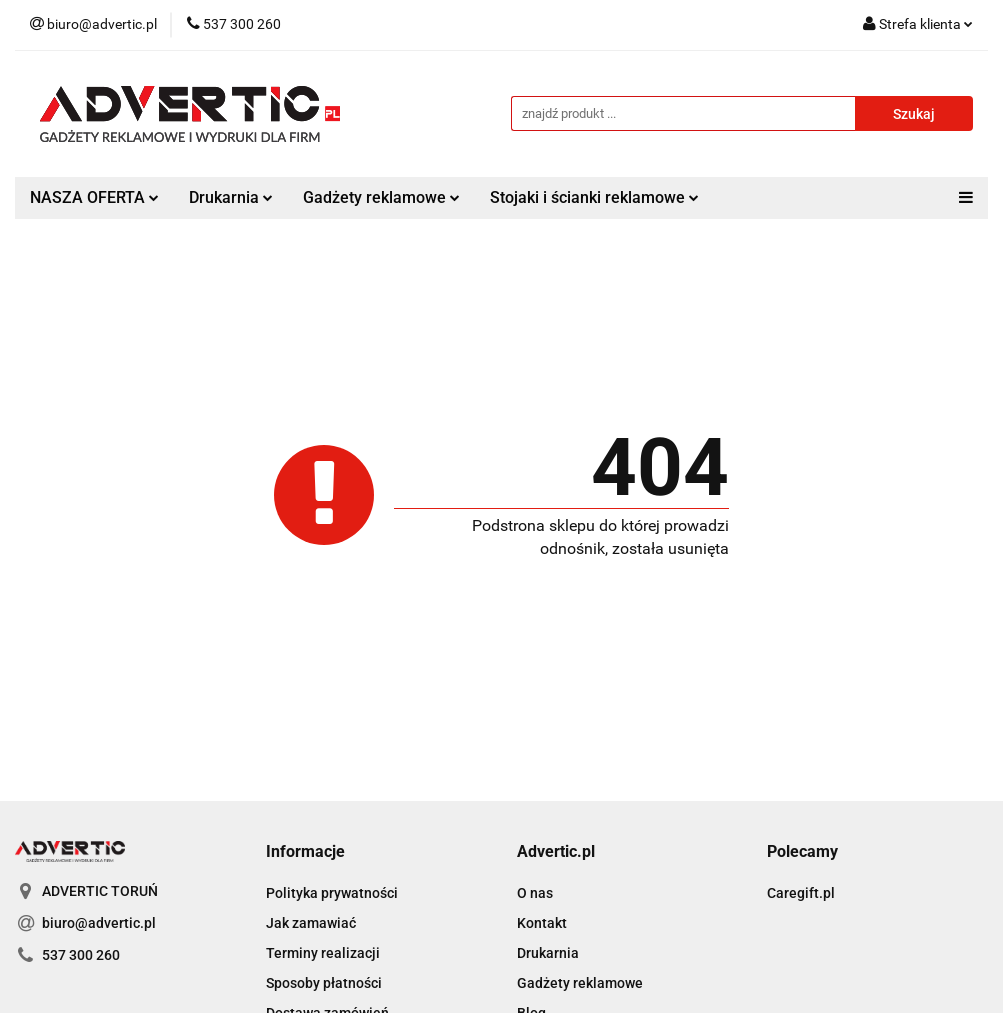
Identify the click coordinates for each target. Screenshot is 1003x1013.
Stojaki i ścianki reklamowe (594, 197)
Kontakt (542, 923)
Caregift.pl (801, 893)
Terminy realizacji (323, 953)
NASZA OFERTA (94, 197)
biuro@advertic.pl (99, 923)
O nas (535, 893)
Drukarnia (231, 197)
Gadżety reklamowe (381, 197)
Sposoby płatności (324, 983)
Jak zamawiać (311, 923)
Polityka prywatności (332, 893)
